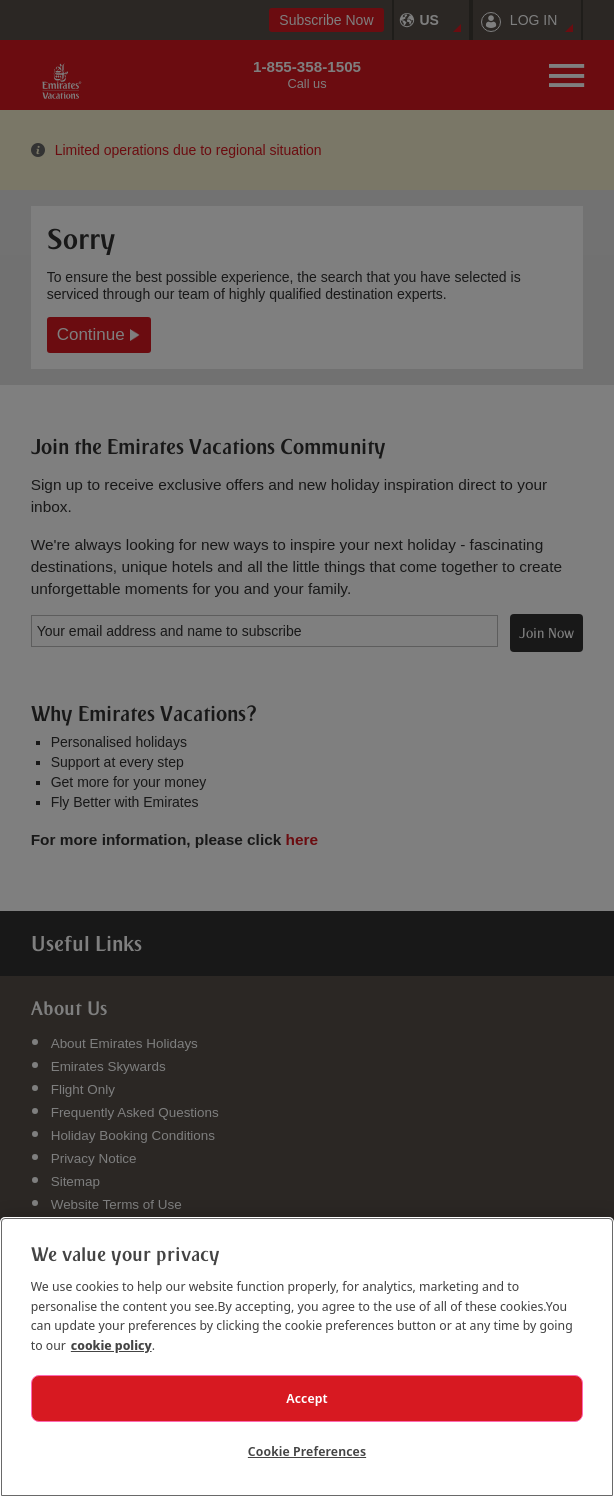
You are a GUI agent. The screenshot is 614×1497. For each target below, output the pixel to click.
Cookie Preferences (307, 1451)
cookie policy (111, 1345)
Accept (307, 1398)
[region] (307, 1357)
